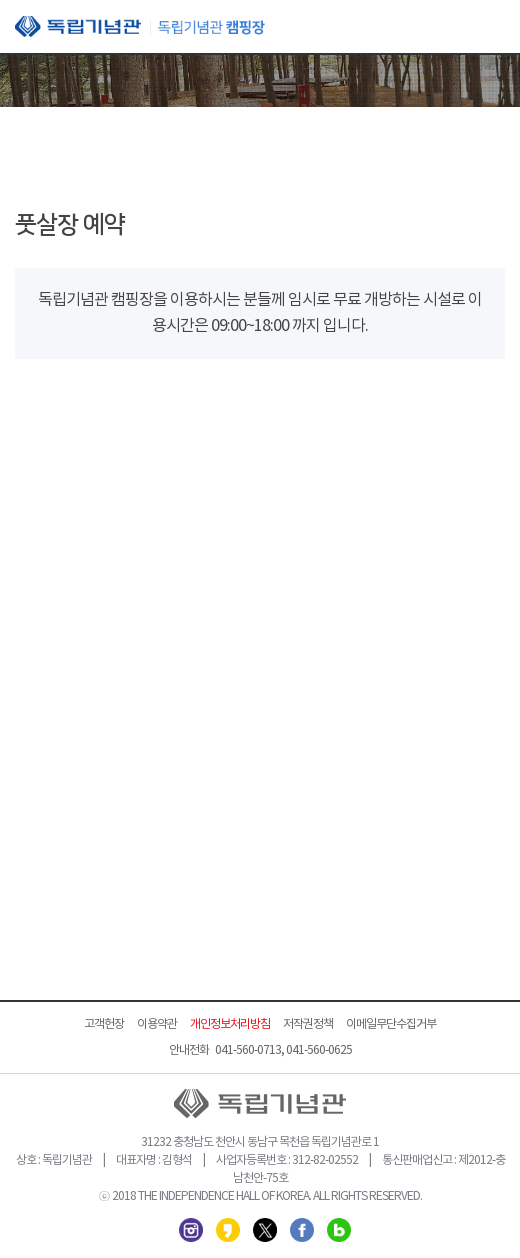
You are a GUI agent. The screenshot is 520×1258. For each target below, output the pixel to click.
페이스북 (302, 1230)
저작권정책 (308, 1024)
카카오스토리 (228, 1230)
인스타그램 (191, 1230)
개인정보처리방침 (230, 1024)
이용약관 (157, 1024)
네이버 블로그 (339, 1230)
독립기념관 (140, 26)
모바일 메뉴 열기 (490, 28)
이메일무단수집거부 (391, 1024)
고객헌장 (104, 1024)
